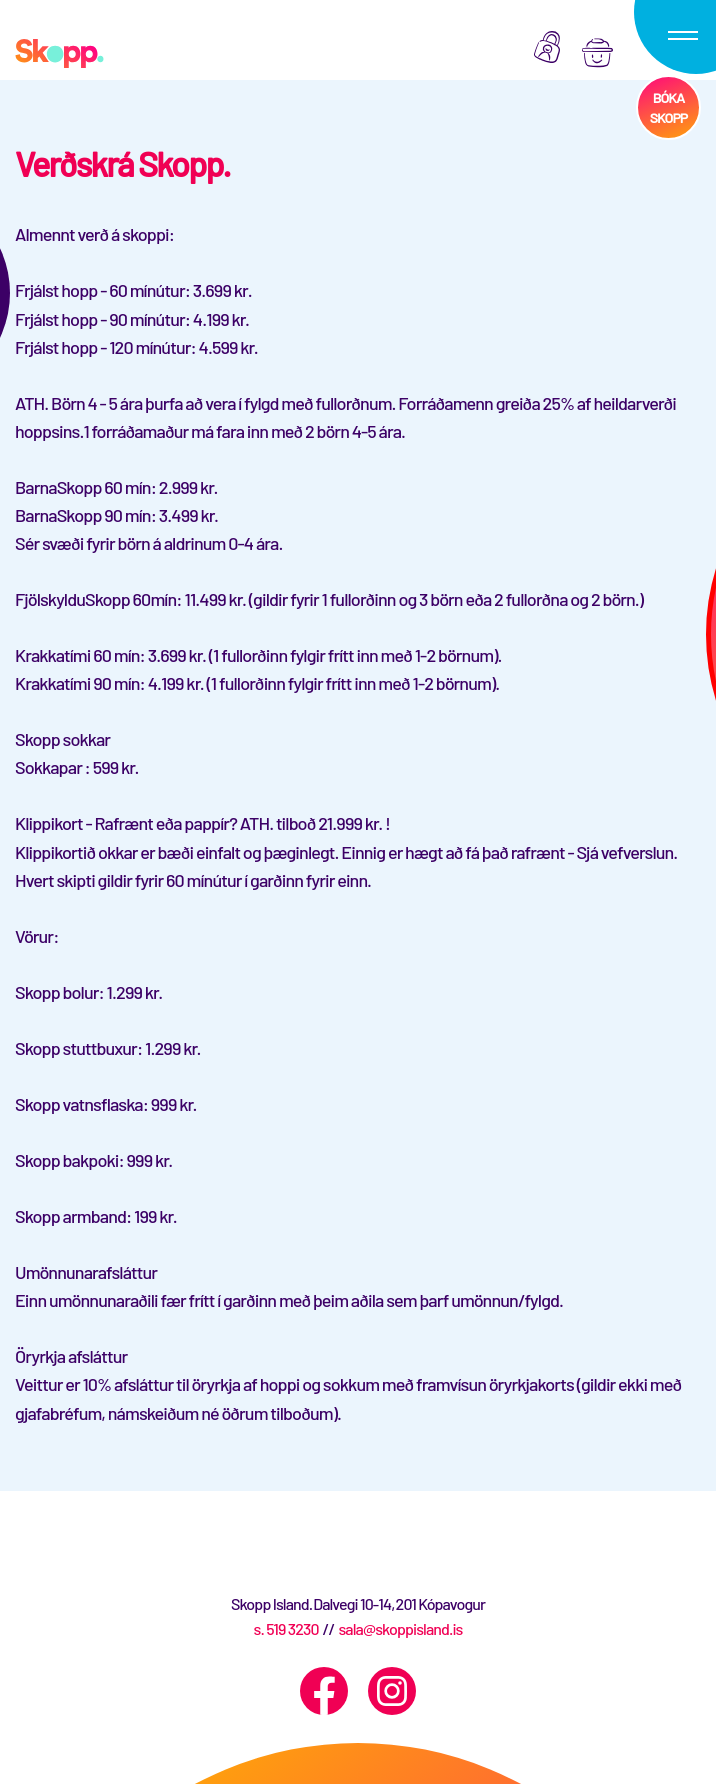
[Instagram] (392, 1691)
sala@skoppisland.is (400, 1628)
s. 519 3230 (285, 1628)
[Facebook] (324, 1691)
